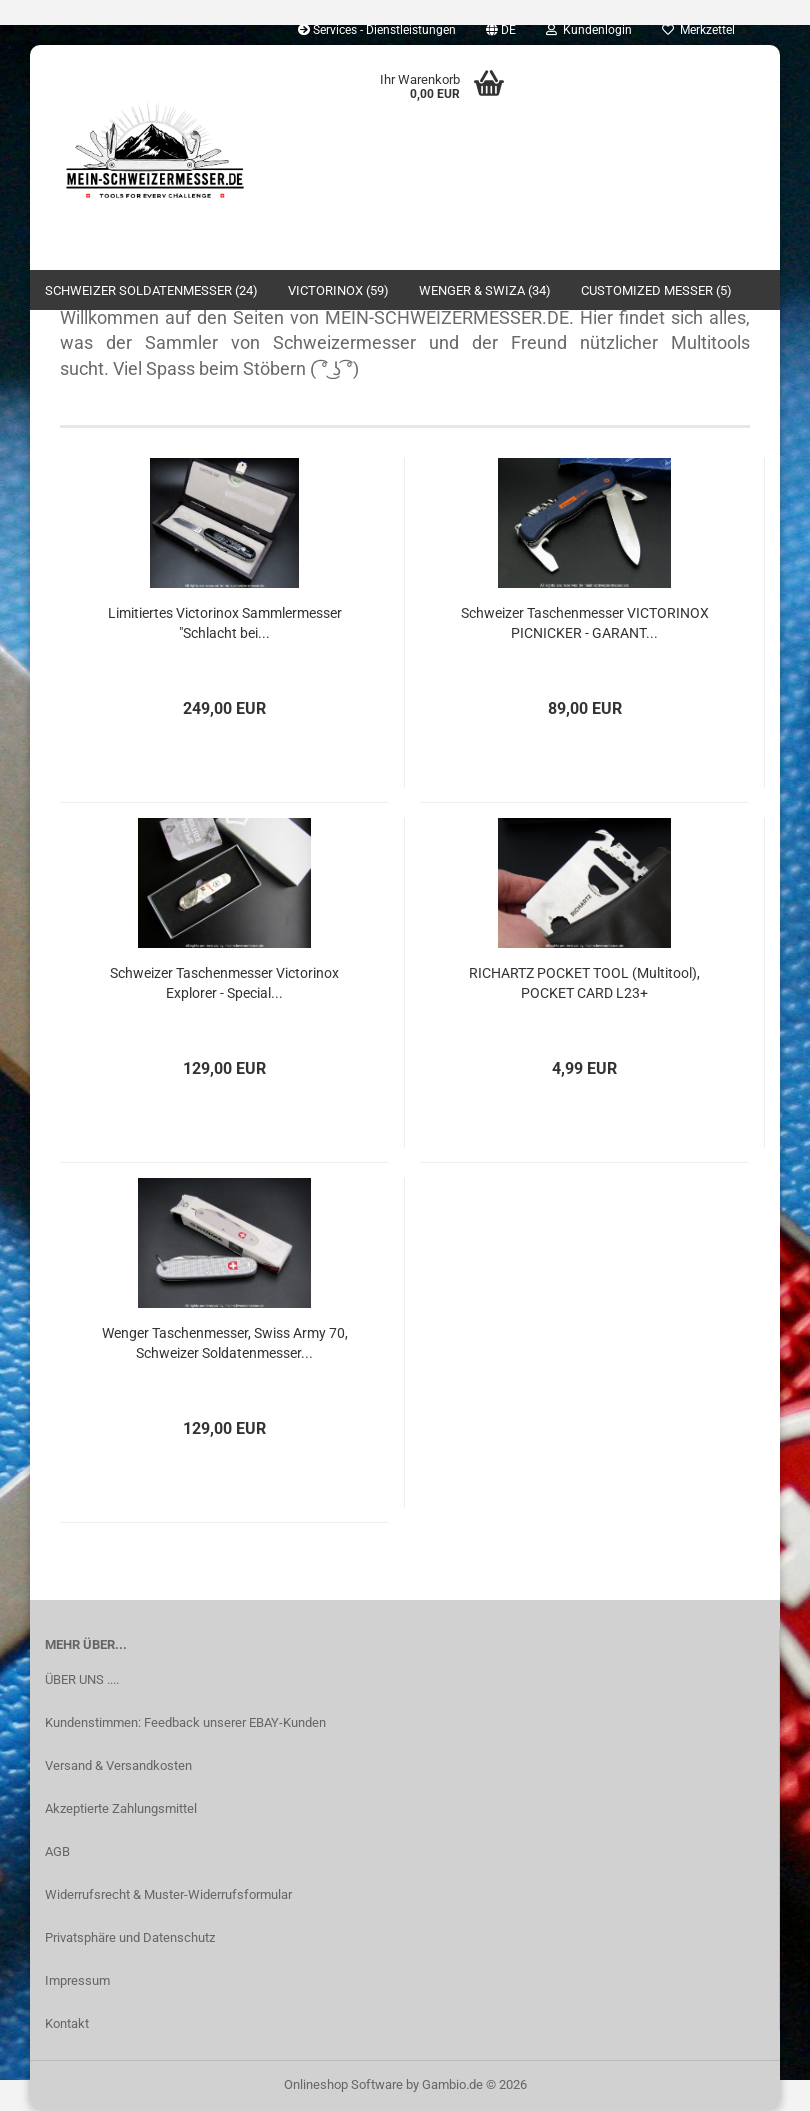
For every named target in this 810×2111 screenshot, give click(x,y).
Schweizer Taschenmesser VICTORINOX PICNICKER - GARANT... (585, 623)
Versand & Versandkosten (118, 1765)
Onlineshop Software (343, 2084)
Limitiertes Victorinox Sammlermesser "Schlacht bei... (225, 623)
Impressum (77, 1980)
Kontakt (67, 2023)
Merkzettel (698, 30)
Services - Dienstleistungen (377, 30)
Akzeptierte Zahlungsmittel (121, 1808)
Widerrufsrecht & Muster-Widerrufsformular (168, 1894)
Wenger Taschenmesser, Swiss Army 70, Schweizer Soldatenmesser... (225, 1343)
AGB (57, 1851)
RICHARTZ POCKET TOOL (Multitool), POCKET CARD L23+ (584, 983)
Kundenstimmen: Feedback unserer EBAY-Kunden (185, 1722)
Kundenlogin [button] (589, 30)
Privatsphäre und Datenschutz (130, 1937)
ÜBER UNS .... (82, 1679)
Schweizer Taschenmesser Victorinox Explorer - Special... (224, 983)
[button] (501, 30)
